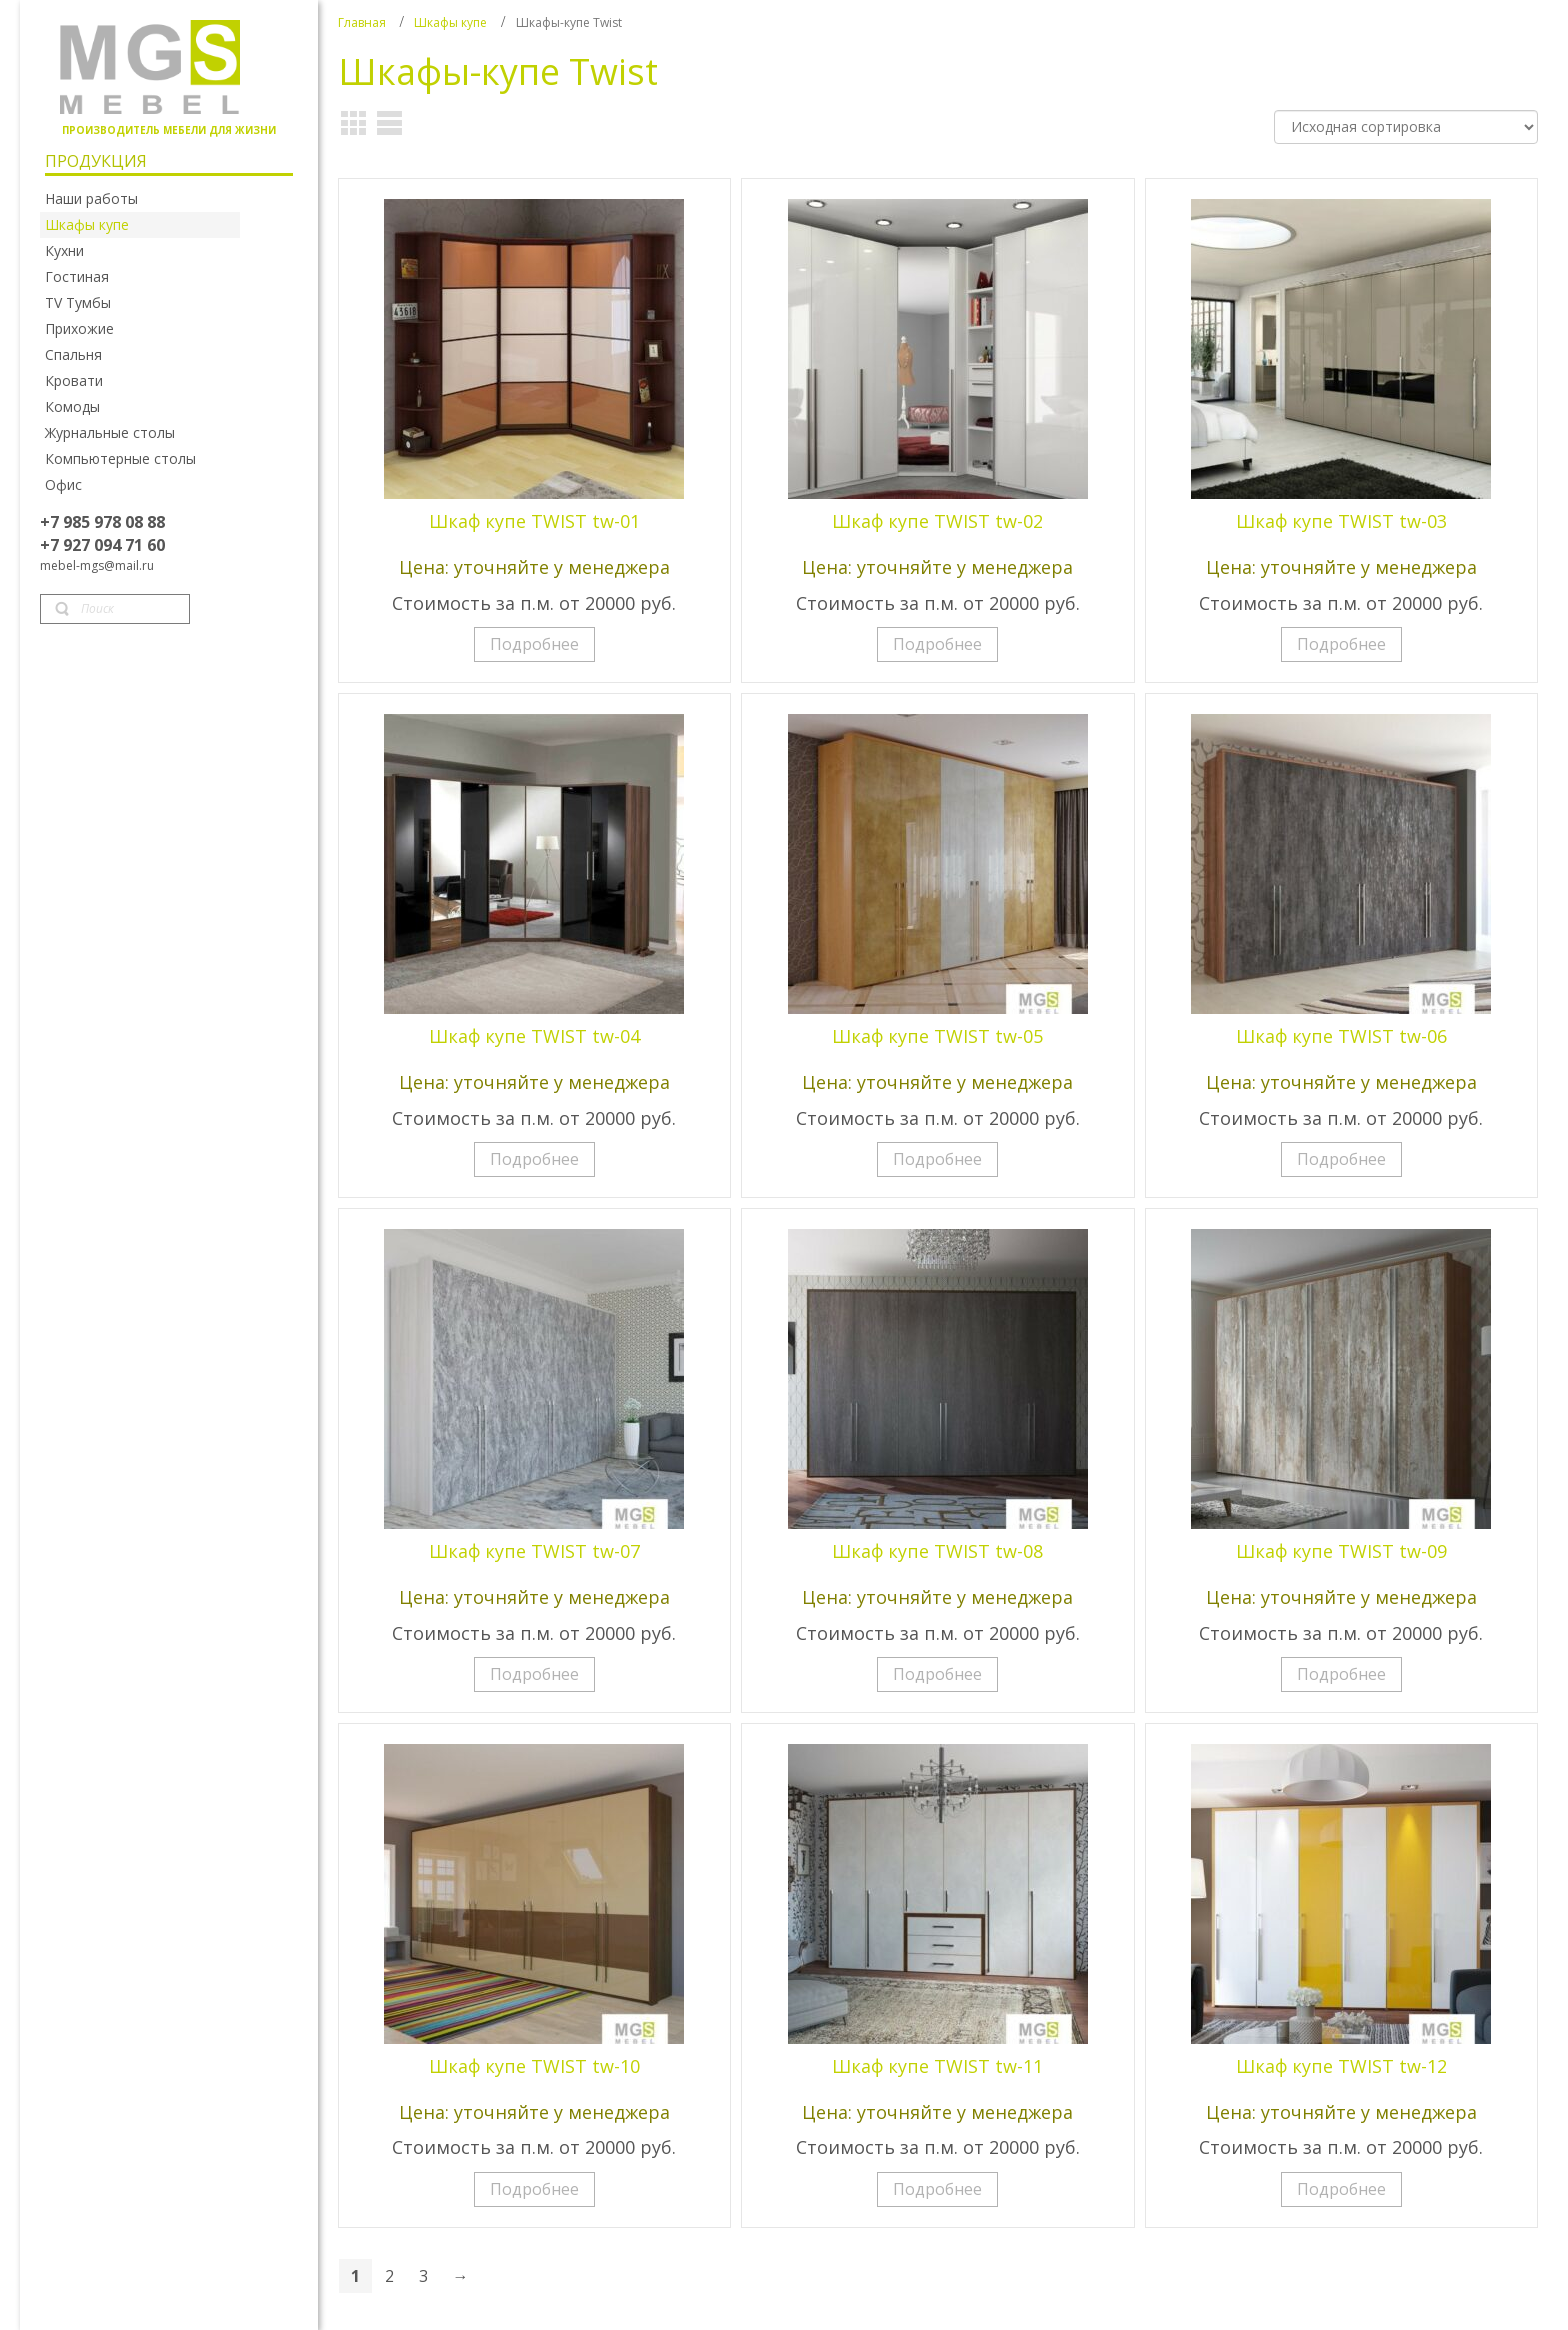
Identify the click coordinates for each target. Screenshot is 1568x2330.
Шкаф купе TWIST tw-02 (937, 521)
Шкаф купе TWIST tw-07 (534, 1551)
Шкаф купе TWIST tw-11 (937, 2066)
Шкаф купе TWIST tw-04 (534, 1036)
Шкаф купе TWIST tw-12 (1341, 2066)
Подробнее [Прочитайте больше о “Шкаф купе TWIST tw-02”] (937, 644)
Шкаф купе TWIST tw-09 (1341, 1551)
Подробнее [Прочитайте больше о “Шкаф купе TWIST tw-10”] (534, 2189)
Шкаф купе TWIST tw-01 (534, 521)
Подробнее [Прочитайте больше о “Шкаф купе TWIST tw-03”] (1341, 644)
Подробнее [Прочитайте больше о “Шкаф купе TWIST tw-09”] (1341, 1674)
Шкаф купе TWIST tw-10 (534, 2066)
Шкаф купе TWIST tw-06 (1341, 1036)
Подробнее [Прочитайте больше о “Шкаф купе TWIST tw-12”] (1341, 2189)
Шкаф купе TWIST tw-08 (937, 1551)
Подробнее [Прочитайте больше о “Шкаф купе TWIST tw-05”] (937, 1159)
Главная (362, 22)
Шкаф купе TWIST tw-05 (937, 1036)
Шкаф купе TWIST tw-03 (1341, 521)
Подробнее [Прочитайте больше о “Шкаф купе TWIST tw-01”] (534, 644)
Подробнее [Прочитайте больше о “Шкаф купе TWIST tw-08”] (937, 1674)
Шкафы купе (450, 22)
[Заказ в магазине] (1406, 127)
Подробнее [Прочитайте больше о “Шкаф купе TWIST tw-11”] (937, 2189)
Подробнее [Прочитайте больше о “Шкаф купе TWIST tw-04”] (534, 1159)
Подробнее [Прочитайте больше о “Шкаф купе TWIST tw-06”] (1341, 1159)
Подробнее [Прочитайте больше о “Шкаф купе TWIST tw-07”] (534, 1674)
